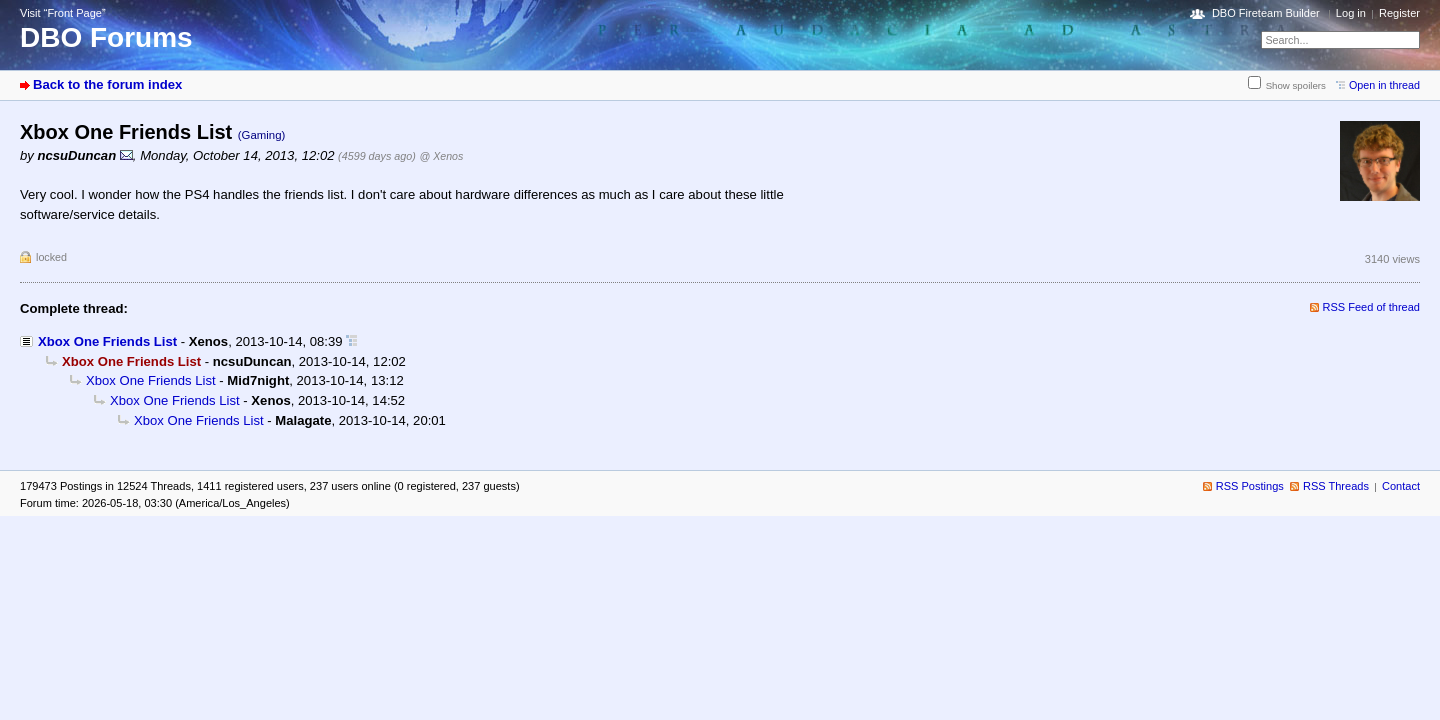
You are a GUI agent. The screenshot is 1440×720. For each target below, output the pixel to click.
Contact (1401, 486)
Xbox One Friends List (107, 341)
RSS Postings (1250, 486)
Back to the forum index (107, 84)
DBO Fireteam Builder (1266, 13)
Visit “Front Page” (63, 13)
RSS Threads (1336, 486)
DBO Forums (106, 37)
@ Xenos (441, 156)
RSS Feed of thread (1372, 307)
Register (1399, 13)
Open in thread (1384, 85)
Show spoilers (1296, 85)
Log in (1351, 13)
